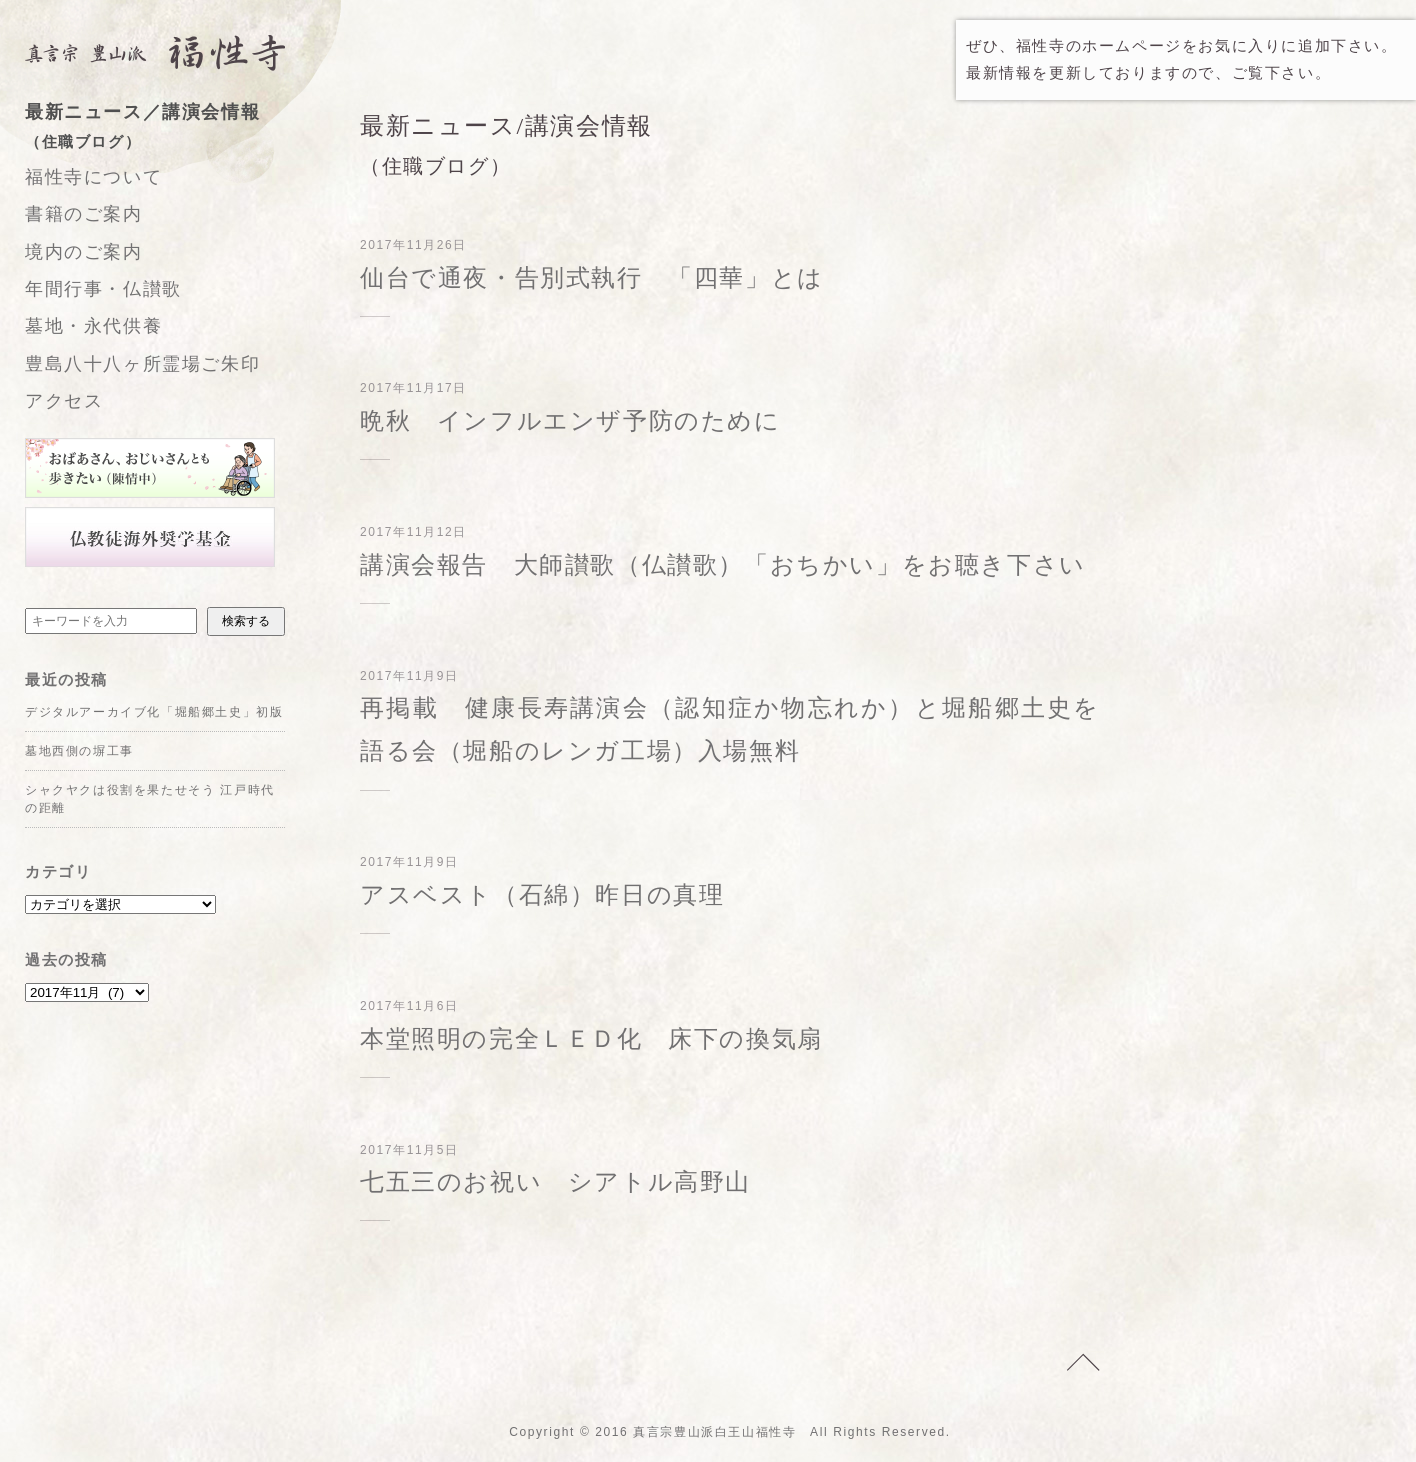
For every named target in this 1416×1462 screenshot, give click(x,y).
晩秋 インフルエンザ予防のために (570, 421)
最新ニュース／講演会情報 (175, 129)
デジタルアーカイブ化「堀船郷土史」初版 (154, 712)
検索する (246, 621)
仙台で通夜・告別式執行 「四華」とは (592, 278)
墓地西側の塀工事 (79, 751)
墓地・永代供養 (93, 326)
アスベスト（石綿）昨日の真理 (542, 895)
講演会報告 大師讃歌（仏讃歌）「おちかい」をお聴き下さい (723, 565)
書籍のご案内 (84, 214)
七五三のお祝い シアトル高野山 (555, 1182)
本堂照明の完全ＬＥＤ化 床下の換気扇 (591, 1039)
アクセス (64, 401)
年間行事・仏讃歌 (103, 289)
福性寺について (93, 177)
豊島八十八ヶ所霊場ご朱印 (142, 364)
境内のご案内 (84, 252)
